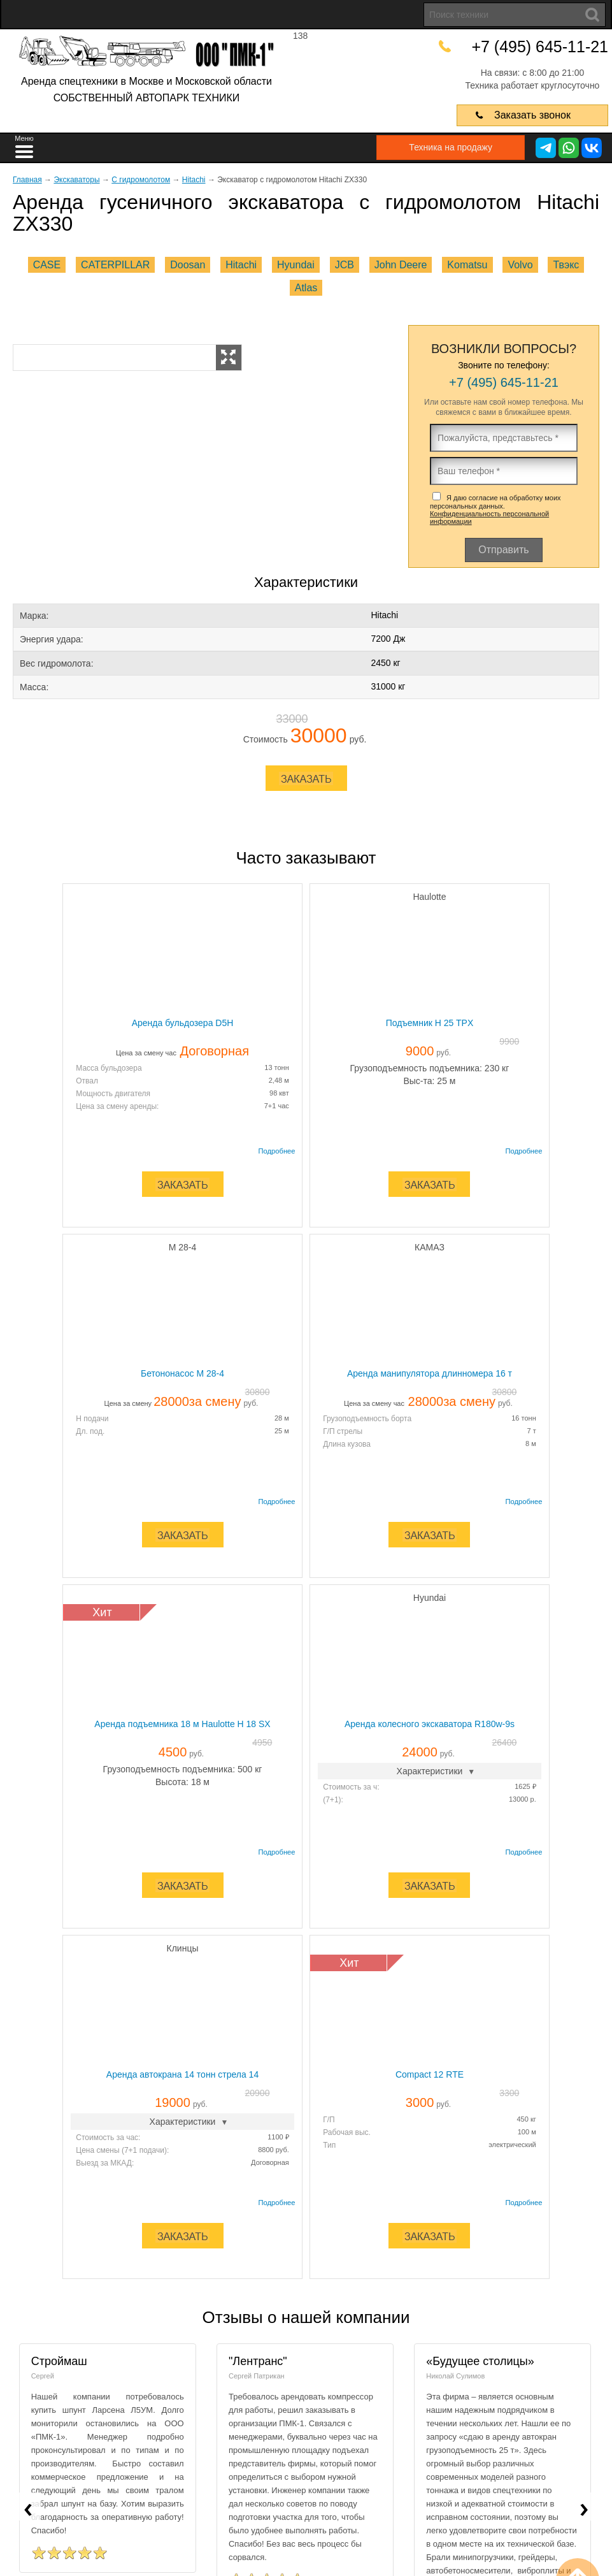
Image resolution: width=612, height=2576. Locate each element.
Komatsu (467, 264)
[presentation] (28, 2152)
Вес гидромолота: (57, 663)
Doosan (187, 264)
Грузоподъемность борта (83, 1430)
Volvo (520, 264)
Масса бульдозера (71, 1067)
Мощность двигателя (76, 1093)
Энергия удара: (51, 639)
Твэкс (566, 264)
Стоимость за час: (165, 1783)
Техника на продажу (443, 147)
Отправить (503, 549)
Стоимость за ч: (445, 1434)
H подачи (433, 1067)
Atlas (306, 287)
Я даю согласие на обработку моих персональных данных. (495, 509)
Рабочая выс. (347, 1778)
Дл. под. (431, 1080)
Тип (329, 1791)
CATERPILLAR (115, 264)
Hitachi (241, 264)
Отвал (50, 1080)
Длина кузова (63, 1455)
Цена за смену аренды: (80, 1105)
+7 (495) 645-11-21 (542, 46)
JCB (344, 264)
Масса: (34, 687)
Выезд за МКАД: (162, 1809)
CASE (47, 264)
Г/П (328, 1766)
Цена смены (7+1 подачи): (179, 1796)
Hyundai (296, 264)
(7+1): (427, 1447)
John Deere (400, 264)
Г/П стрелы (58, 1442)
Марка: (34, 616)
